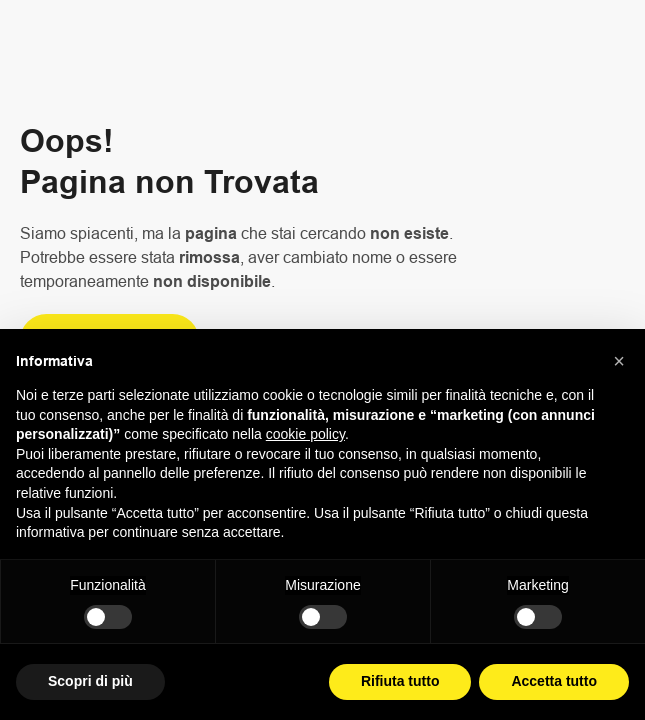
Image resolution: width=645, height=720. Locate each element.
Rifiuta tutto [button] (400, 681)
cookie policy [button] (305, 434)
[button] (619, 361)
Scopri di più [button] (90, 681)
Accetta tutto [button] (554, 681)
